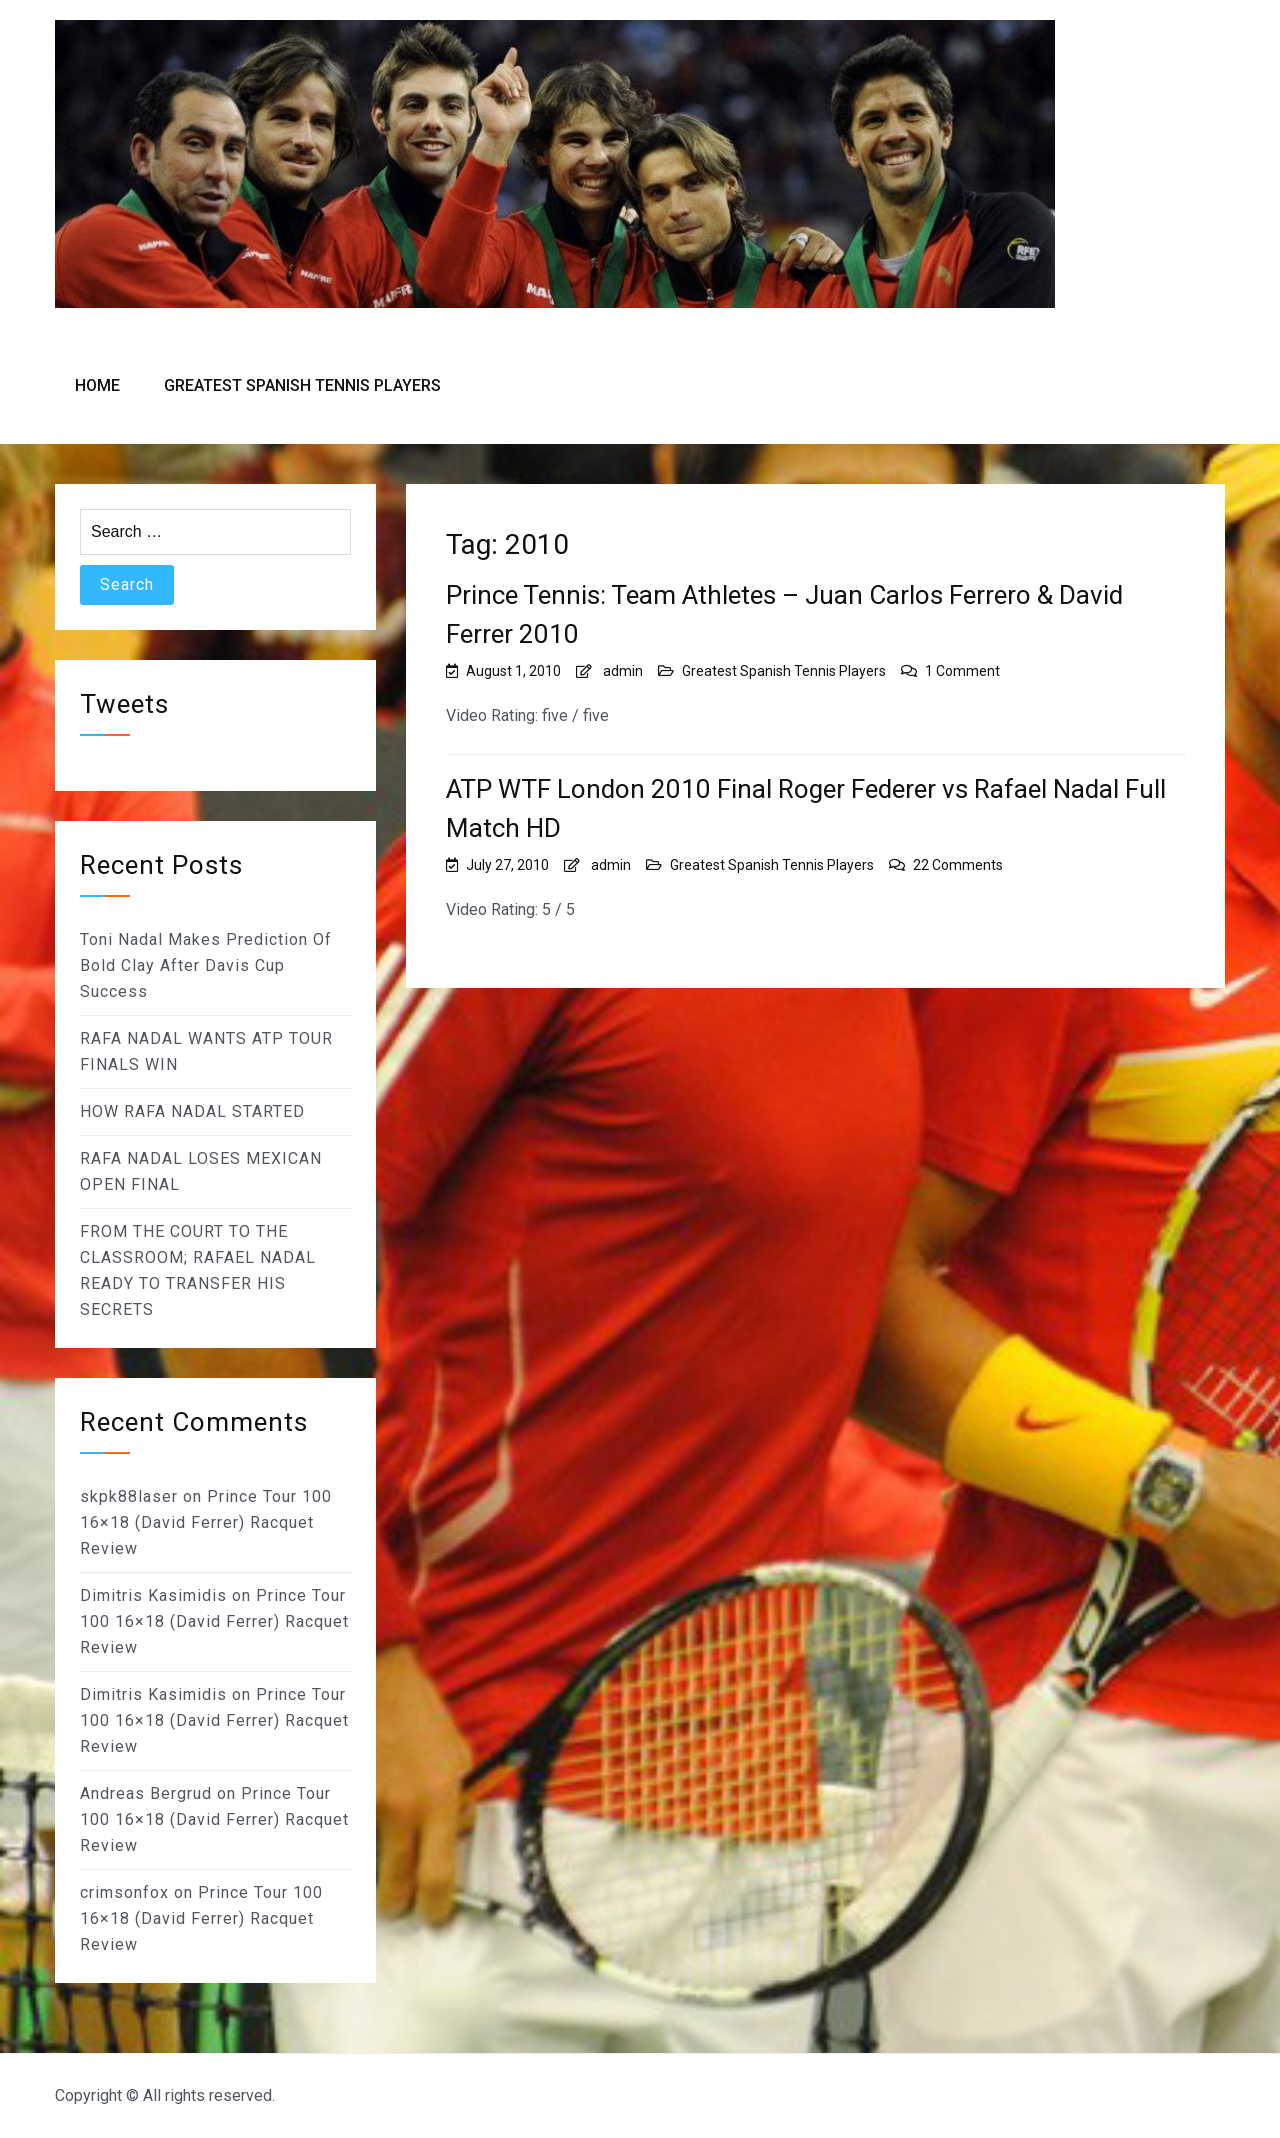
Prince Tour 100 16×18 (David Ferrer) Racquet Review (206, 1522)
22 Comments (958, 865)
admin (623, 671)
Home (97, 385)
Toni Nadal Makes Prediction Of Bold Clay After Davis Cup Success (206, 965)
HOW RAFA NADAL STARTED (192, 1111)
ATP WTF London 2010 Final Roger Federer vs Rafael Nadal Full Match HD (806, 808)
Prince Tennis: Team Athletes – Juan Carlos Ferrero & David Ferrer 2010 (784, 614)
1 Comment (962, 671)
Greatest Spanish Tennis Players (302, 385)
